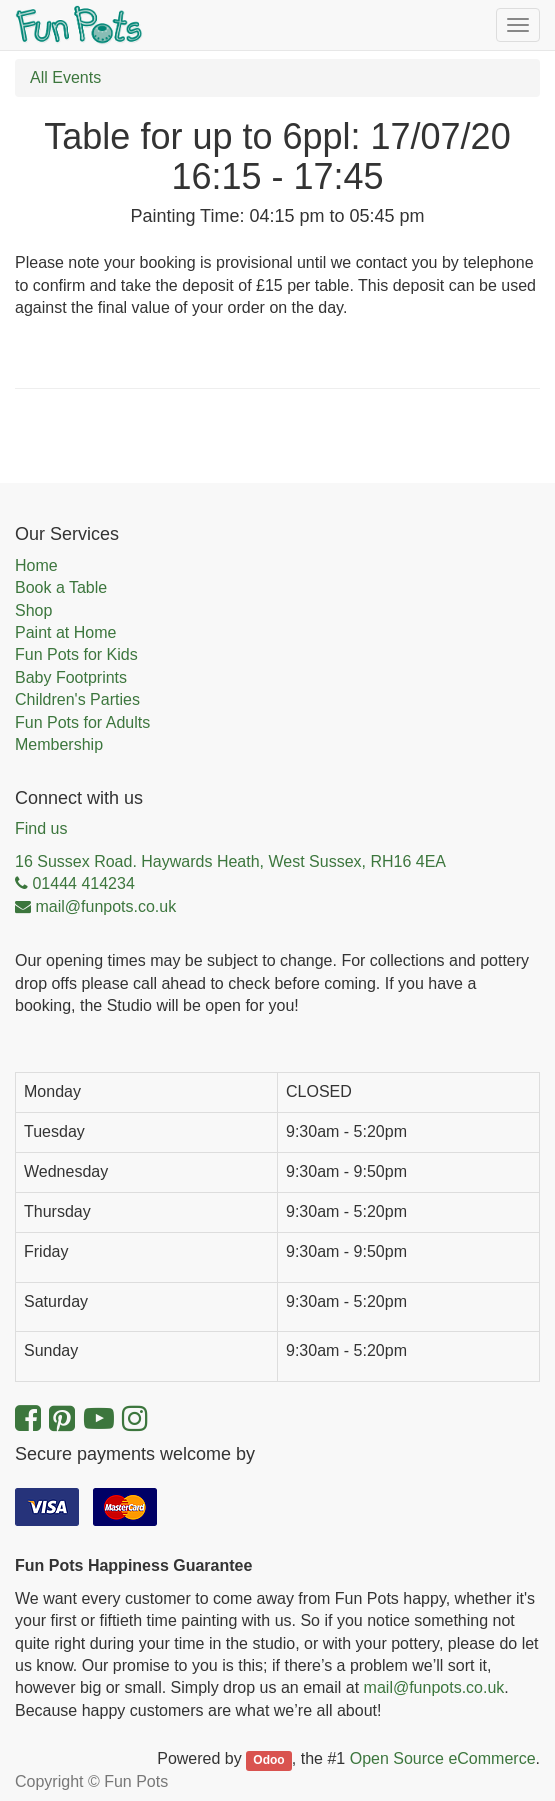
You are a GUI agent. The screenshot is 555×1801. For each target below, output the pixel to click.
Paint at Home (65, 632)
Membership (59, 744)
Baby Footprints (71, 677)
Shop (33, 610)
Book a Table (61, 587)
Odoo (268, 1760)
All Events (65, 77)
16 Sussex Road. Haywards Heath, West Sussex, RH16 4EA (230, 861)
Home (36, 565)
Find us (41, 828)
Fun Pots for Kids (76, 654)
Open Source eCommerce (443, 1758)
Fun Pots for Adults (82, 722)
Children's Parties (77, 699)
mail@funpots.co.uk (434, 1687)
